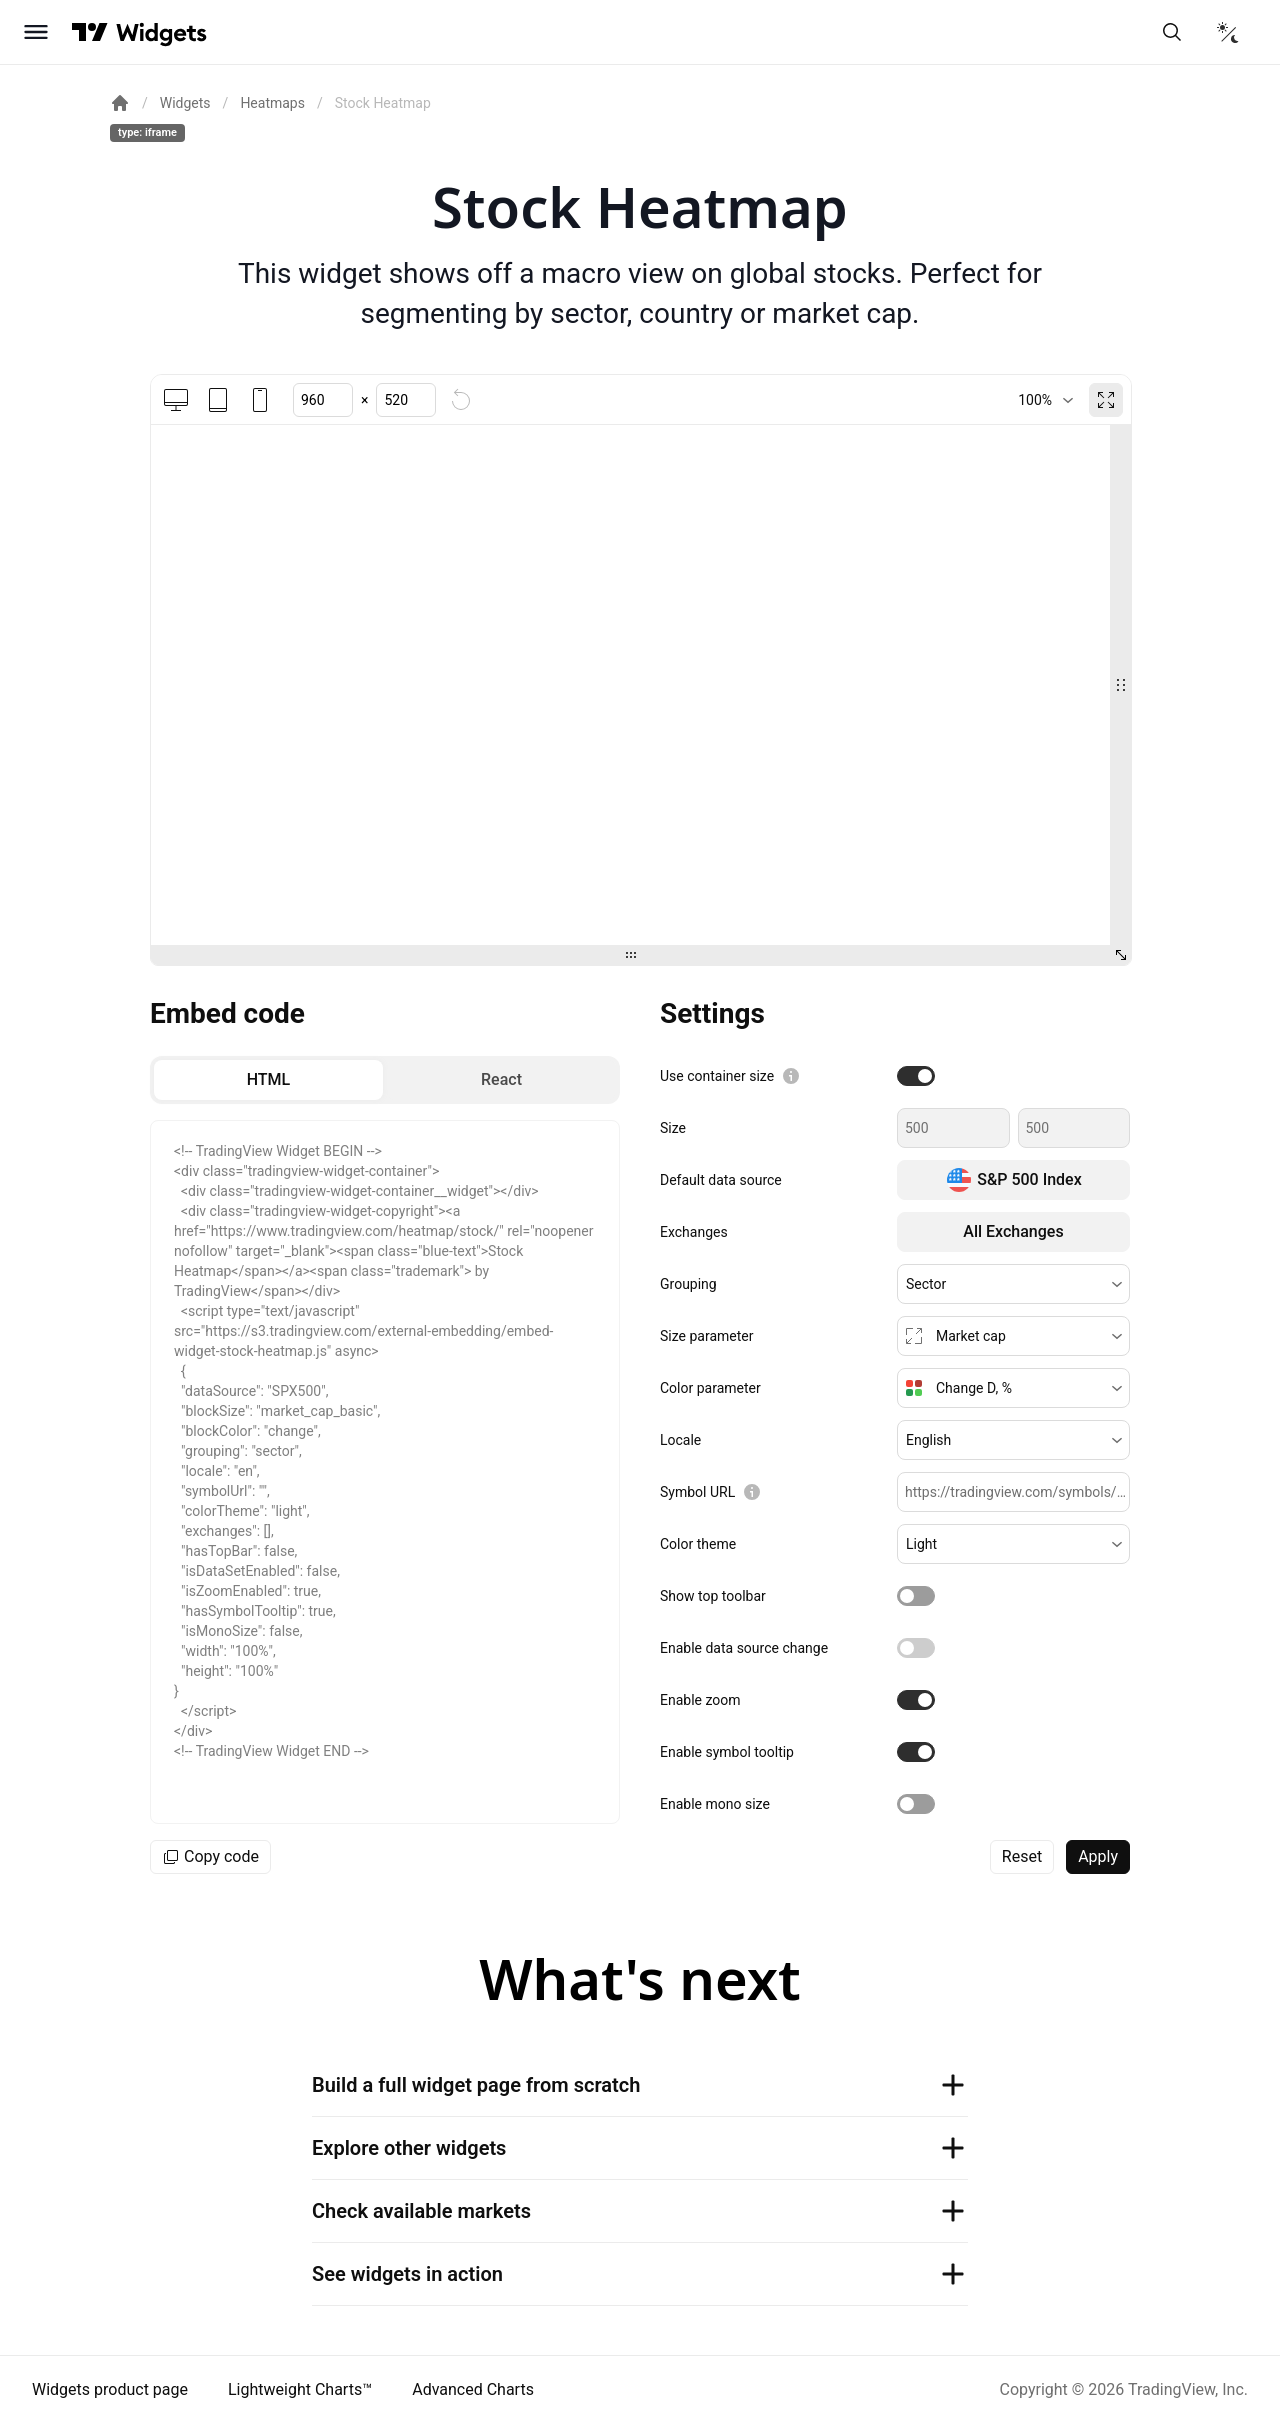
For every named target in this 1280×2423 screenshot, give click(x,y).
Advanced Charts (473, 2389)
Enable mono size (715, 1804)
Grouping (688, 1284)
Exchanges (694, 1232)
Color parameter (710, 1388)
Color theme (698, 1544)
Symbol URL (697, 1492)
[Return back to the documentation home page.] (120, 103)
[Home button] (161, 32)
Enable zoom (700, 1700)
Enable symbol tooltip (727, 1752)
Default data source (721, 1180)
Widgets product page (110, 2389)
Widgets (185, 103)
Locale (680, 1440)
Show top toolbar (713, 1596)
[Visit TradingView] (90, 32)
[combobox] (1045, 400)
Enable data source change (744, 1648)
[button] (1013, 1284)
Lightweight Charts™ (300, 2389)
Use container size (717, 1076)
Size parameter (706, 1336)
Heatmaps (272, 103)
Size (673, 1128)
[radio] (268, 1080)
